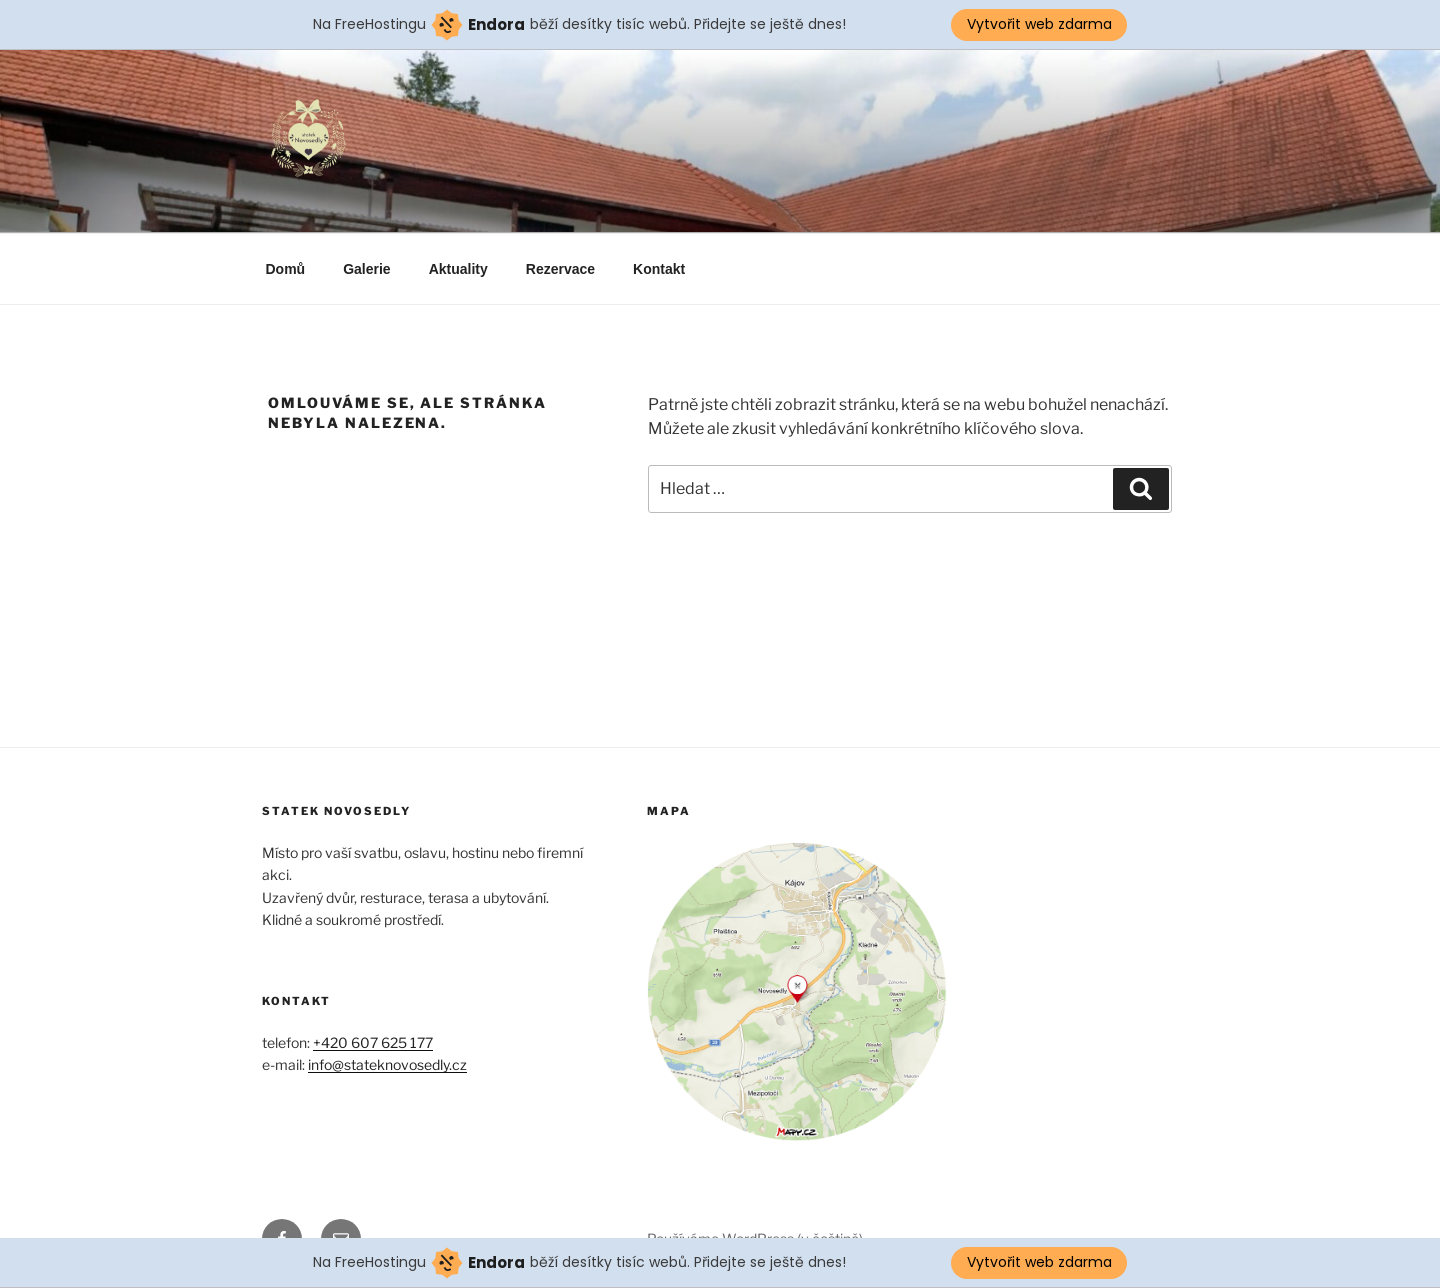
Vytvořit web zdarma (1039, 24)
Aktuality (458, 269)
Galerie (366, 269)
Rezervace (560, 269)
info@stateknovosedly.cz (387, 1064)
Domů (286, 269)
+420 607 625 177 (373, 1042)
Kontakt (659, 269)
